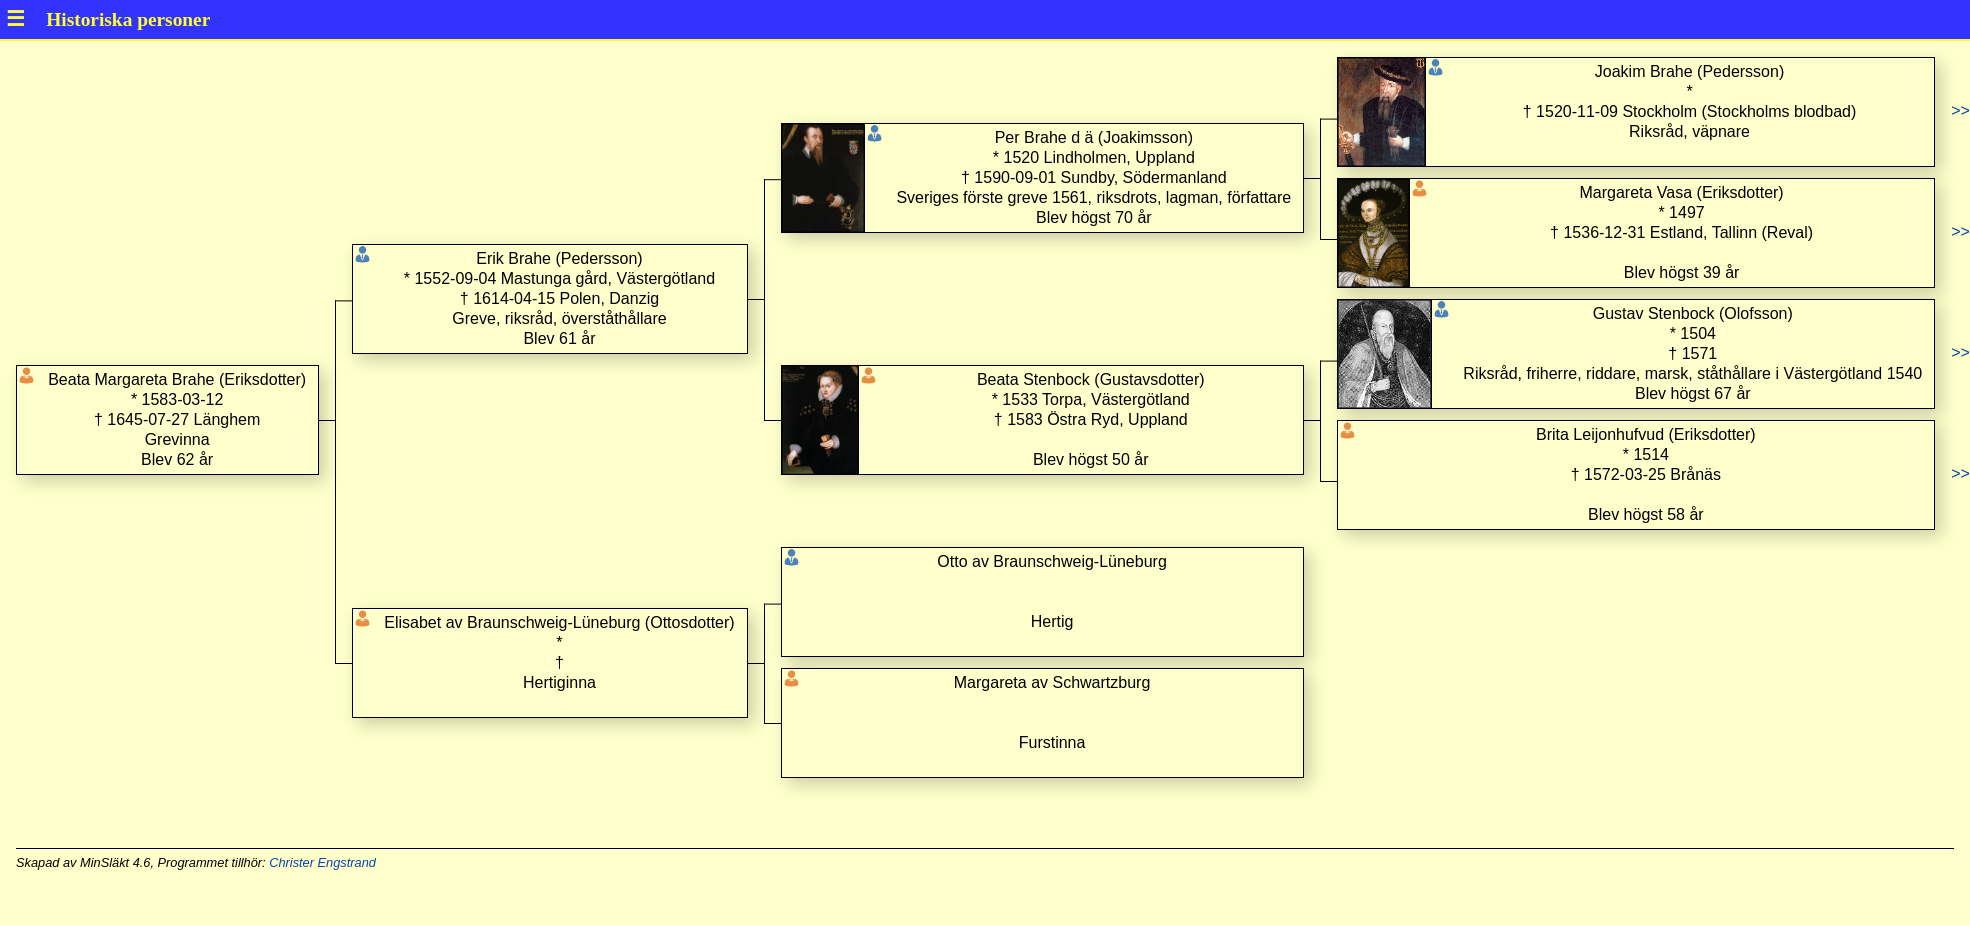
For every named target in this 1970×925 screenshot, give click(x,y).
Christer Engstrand (322, 862)
